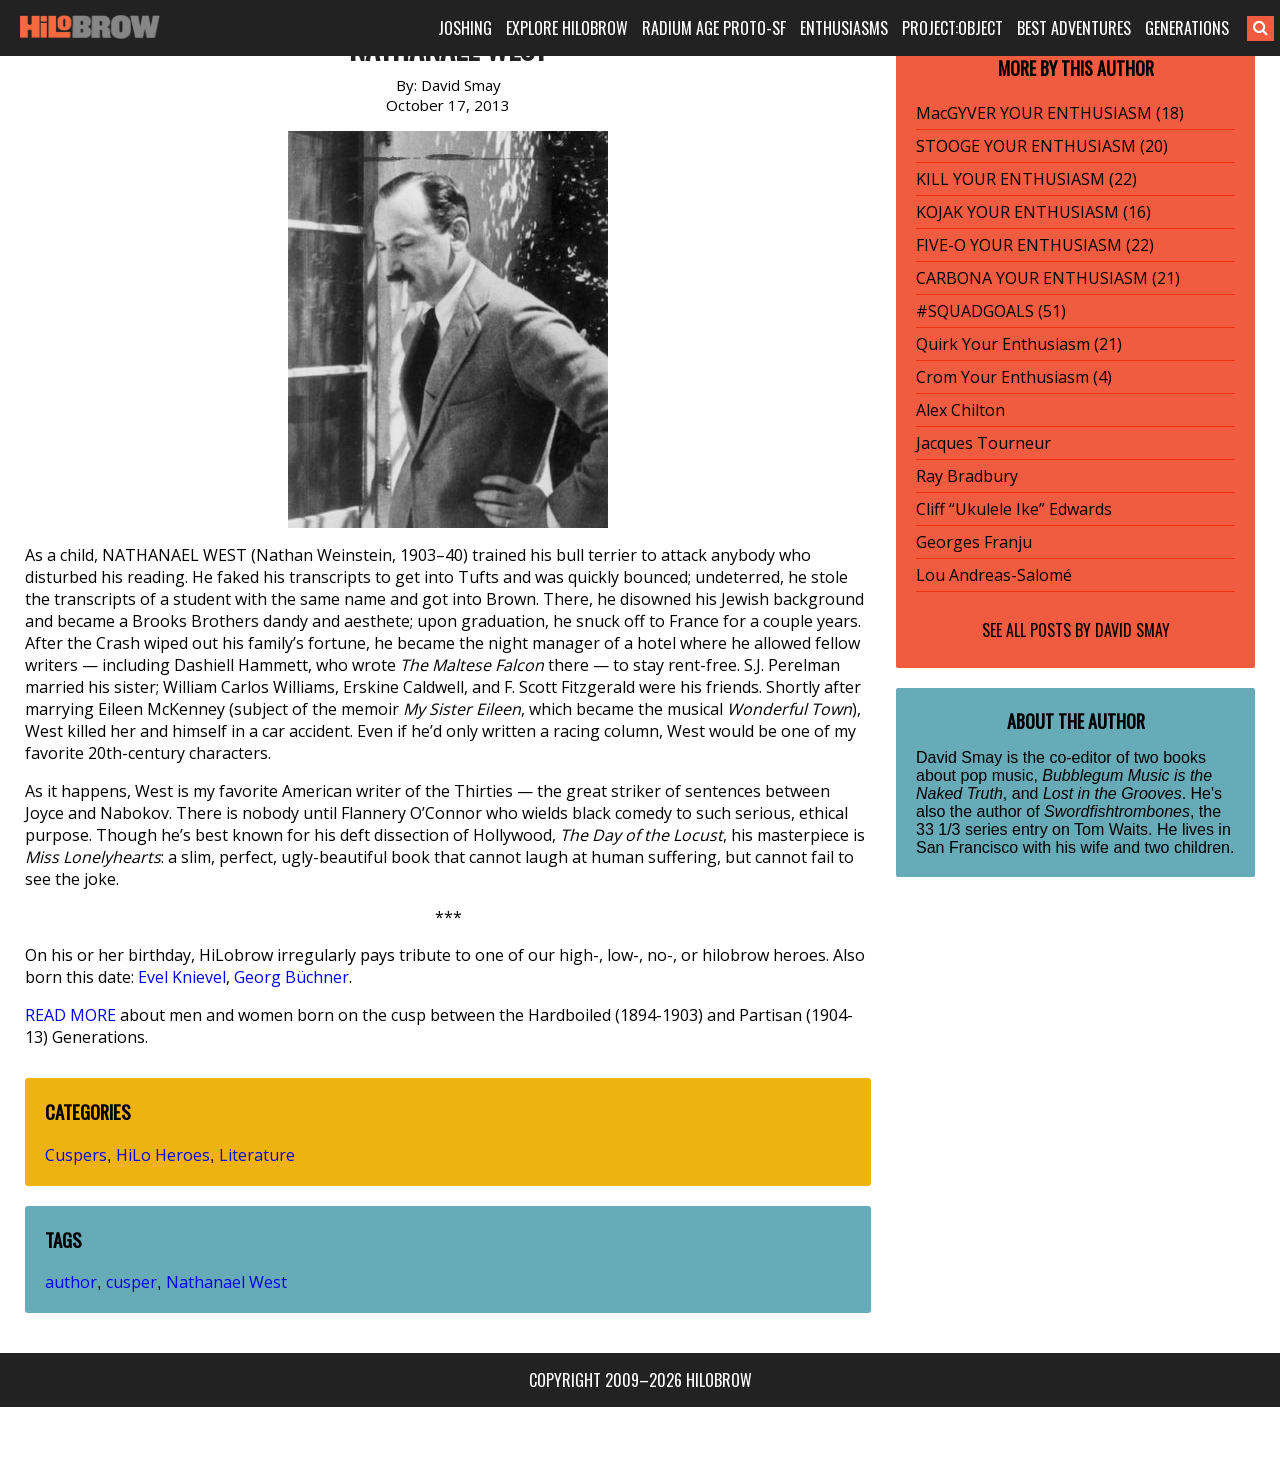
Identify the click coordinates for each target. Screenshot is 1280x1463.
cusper (131, 1282)
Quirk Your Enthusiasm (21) (1019, 344)
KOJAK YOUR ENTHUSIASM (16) (1033, 212)
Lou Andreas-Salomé (994, 575)
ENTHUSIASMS (844, 28)
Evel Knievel (182, 977)
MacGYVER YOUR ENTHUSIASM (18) (1050, 113)
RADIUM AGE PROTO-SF (714, 28)
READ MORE (70, 1015)
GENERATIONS (1187, 28)
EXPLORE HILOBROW (567, 28)
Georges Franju (974, 542)
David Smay (1132, 630)
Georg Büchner (291, 977)
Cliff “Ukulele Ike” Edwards (1014, 509)
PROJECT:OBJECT (952, 28)
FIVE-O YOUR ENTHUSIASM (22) (1035, 245)
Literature (257, 1155)
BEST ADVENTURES (1074, 28)
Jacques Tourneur (983, 443)
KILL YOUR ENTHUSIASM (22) (1026, 179)
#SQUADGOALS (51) (991, 311)
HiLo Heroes (163, 1155)
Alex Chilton (960, 410)
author (71, 1282)
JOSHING (465, 28)
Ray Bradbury (967, 476)
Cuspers (76, 1155)
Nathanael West (226, 1282)
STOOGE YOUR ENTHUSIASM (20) (1042, 146)
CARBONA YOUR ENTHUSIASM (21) (1048, 278)
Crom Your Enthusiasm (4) (1014, 377)
